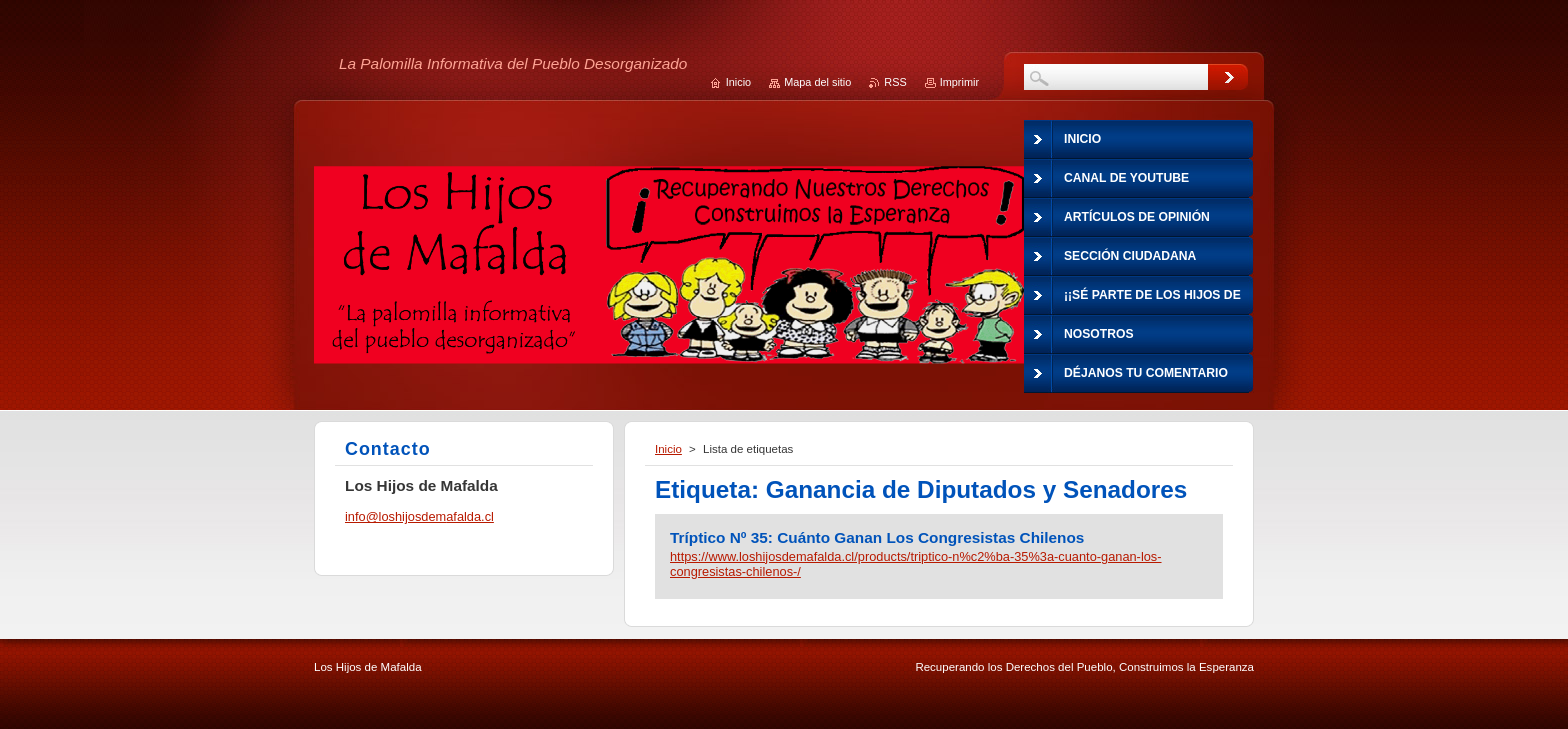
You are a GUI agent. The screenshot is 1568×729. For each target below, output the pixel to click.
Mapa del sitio (817, 82)
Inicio (668, 449)
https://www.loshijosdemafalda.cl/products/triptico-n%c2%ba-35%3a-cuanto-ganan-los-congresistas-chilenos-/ (916, 564)
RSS (895, 82)
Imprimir (959, 82)
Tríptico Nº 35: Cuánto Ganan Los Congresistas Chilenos (877, 537)
